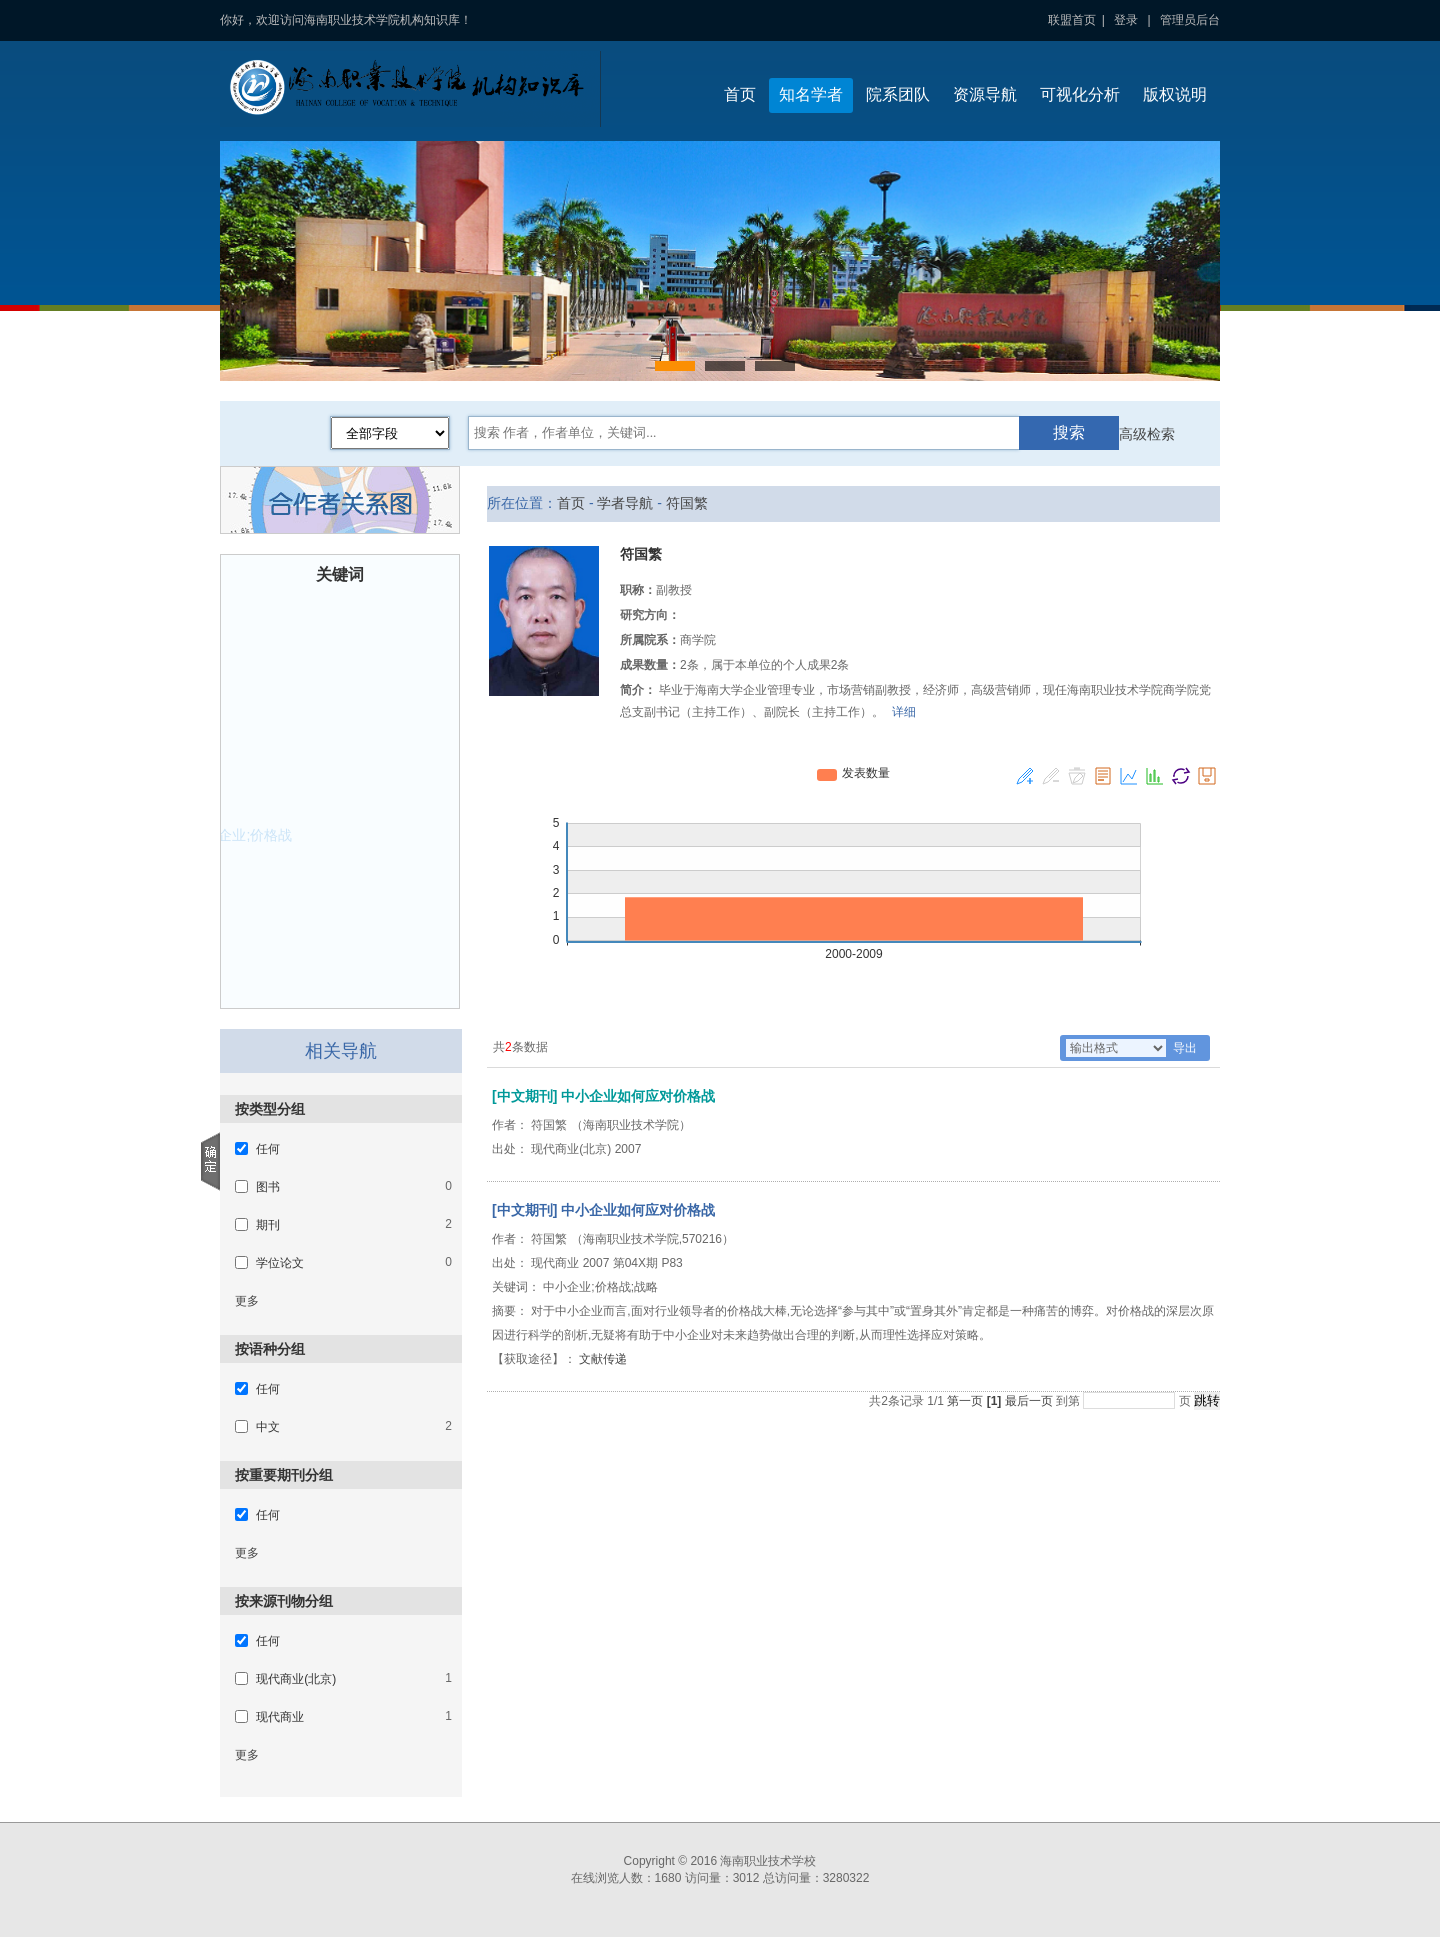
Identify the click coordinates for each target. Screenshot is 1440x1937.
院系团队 (898, 94)
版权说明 (1175, 94)
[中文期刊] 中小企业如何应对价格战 (603, 1210)
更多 (247, 1301)
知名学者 (811, 94)
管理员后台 (1190, 20)
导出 (1185, 1048)
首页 (740, 94)
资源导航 (985, 94)
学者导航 (625, 503)
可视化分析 (1080, 94)
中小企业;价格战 (240, 836)
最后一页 (1029, 1401)
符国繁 (687, 503)
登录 (1126, 20)
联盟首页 (1072, 20)
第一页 (965, 1401)
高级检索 (1147, 434)
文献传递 (603, 1359)
